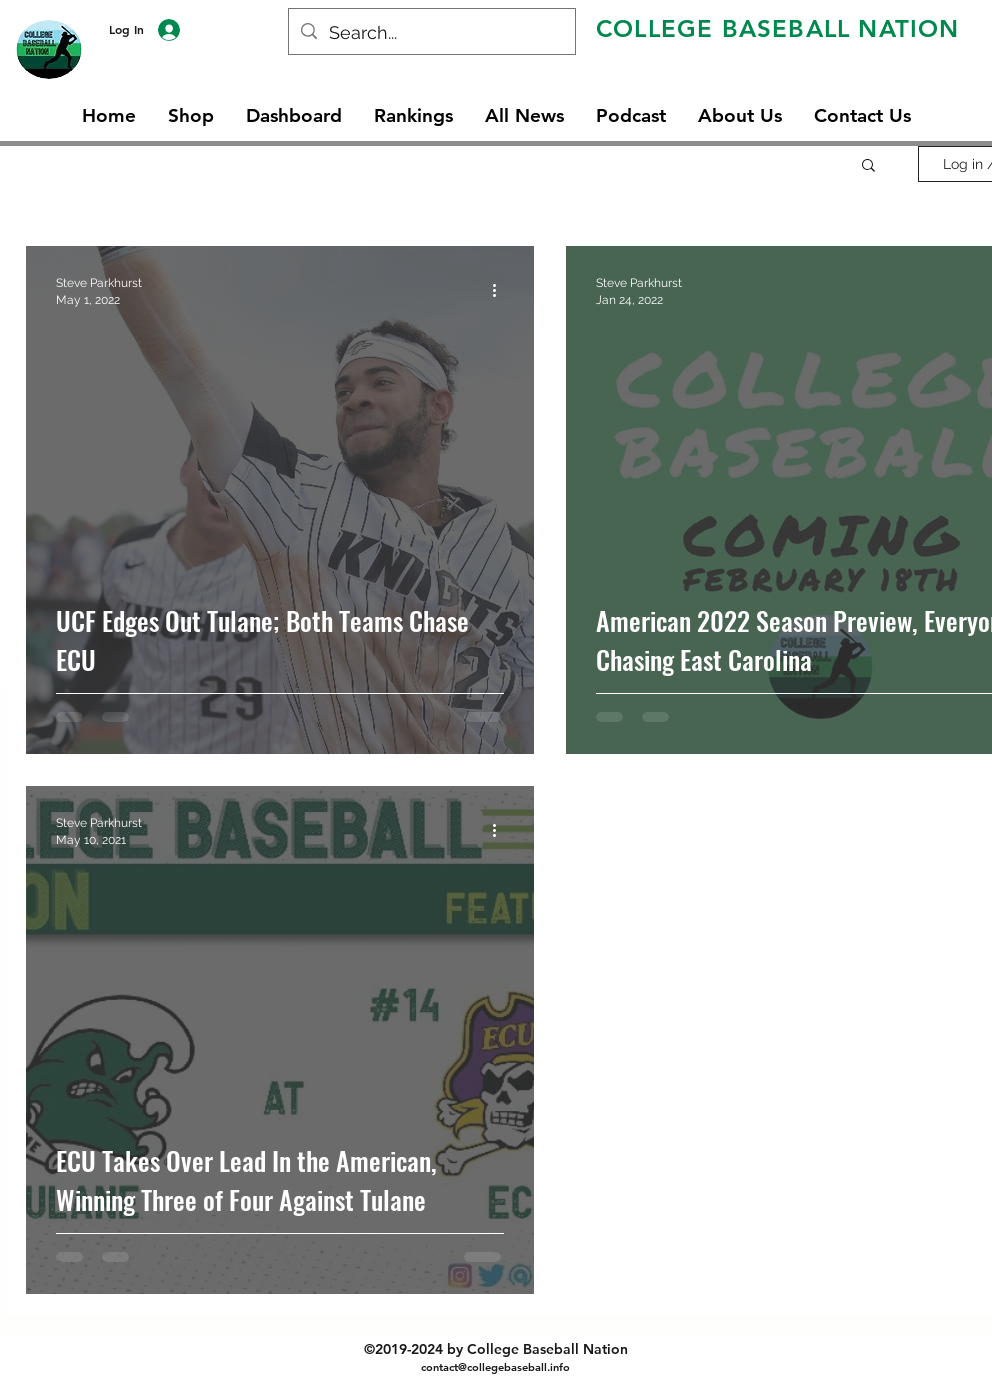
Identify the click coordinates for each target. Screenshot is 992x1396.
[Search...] (431, 33)
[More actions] (501, 290)
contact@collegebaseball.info (495, 1367)
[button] (868, 166)
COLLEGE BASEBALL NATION (778, 28)
